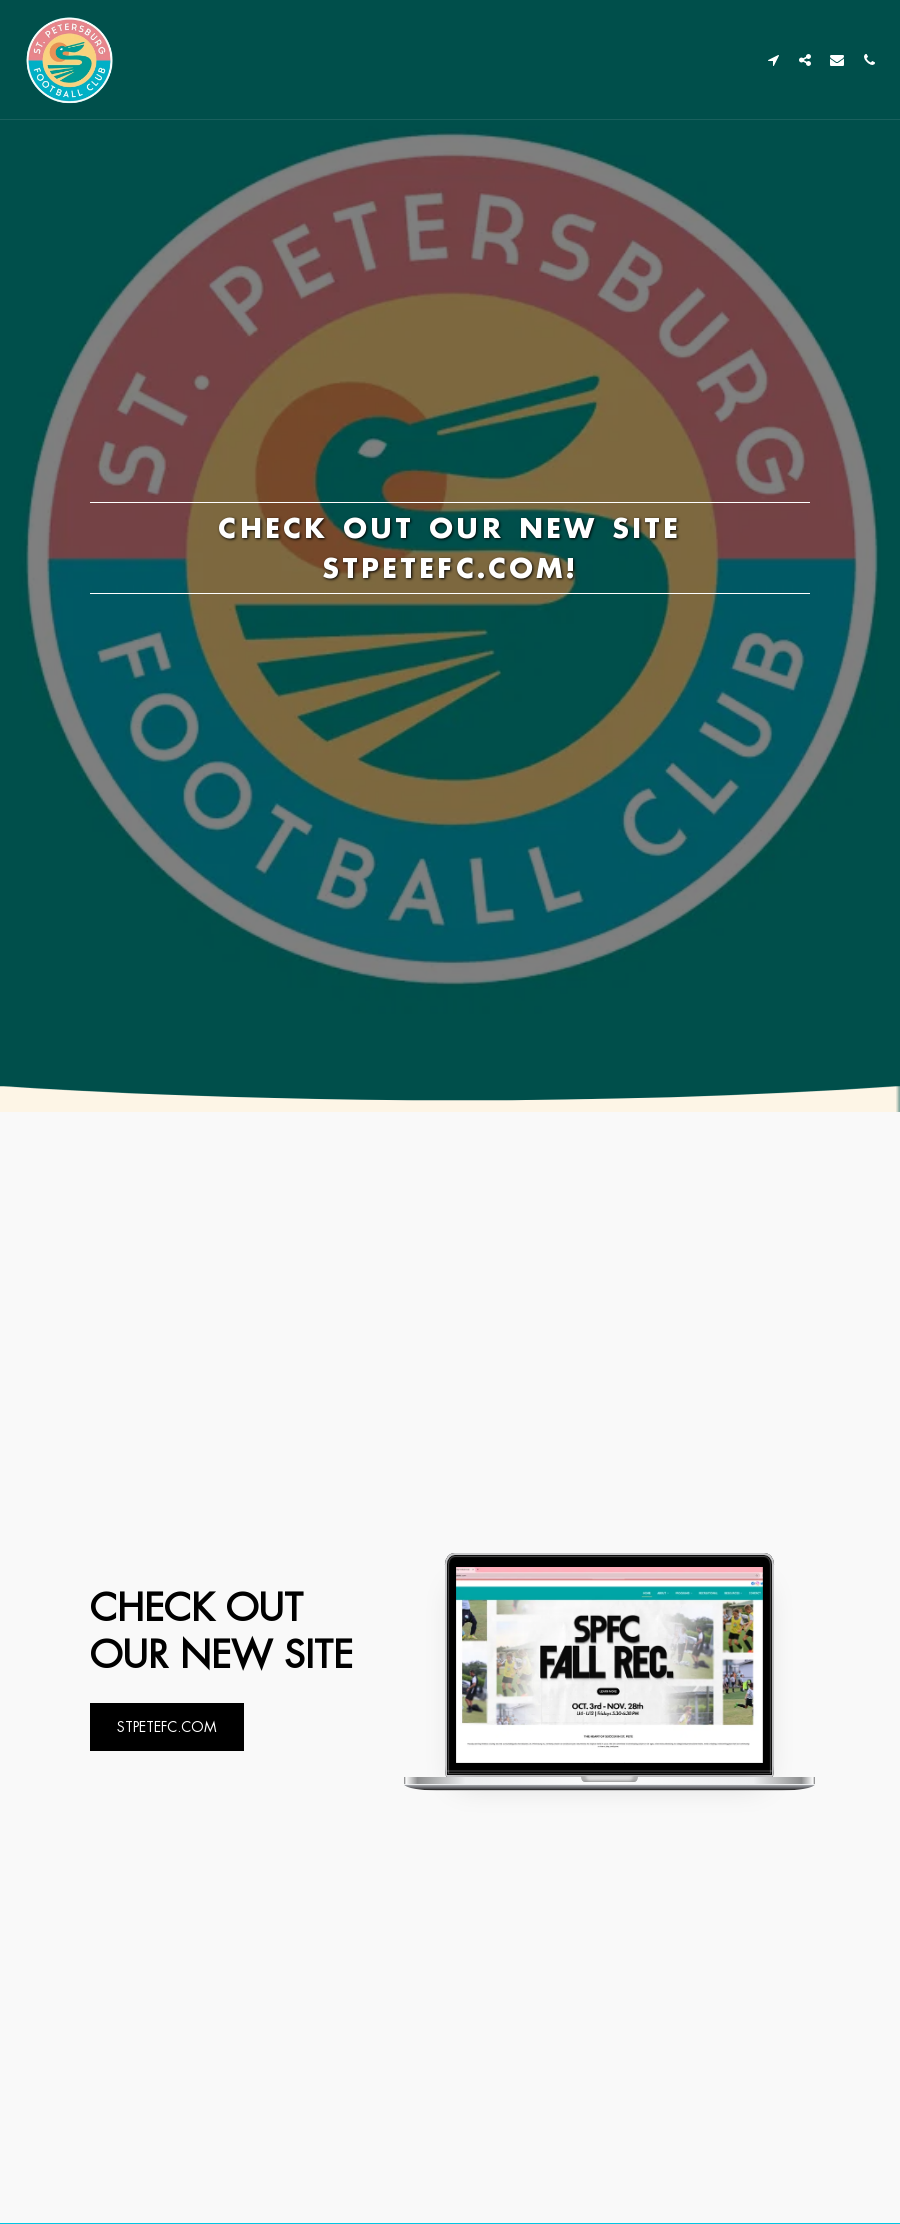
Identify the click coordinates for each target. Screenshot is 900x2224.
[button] (773, 59)
